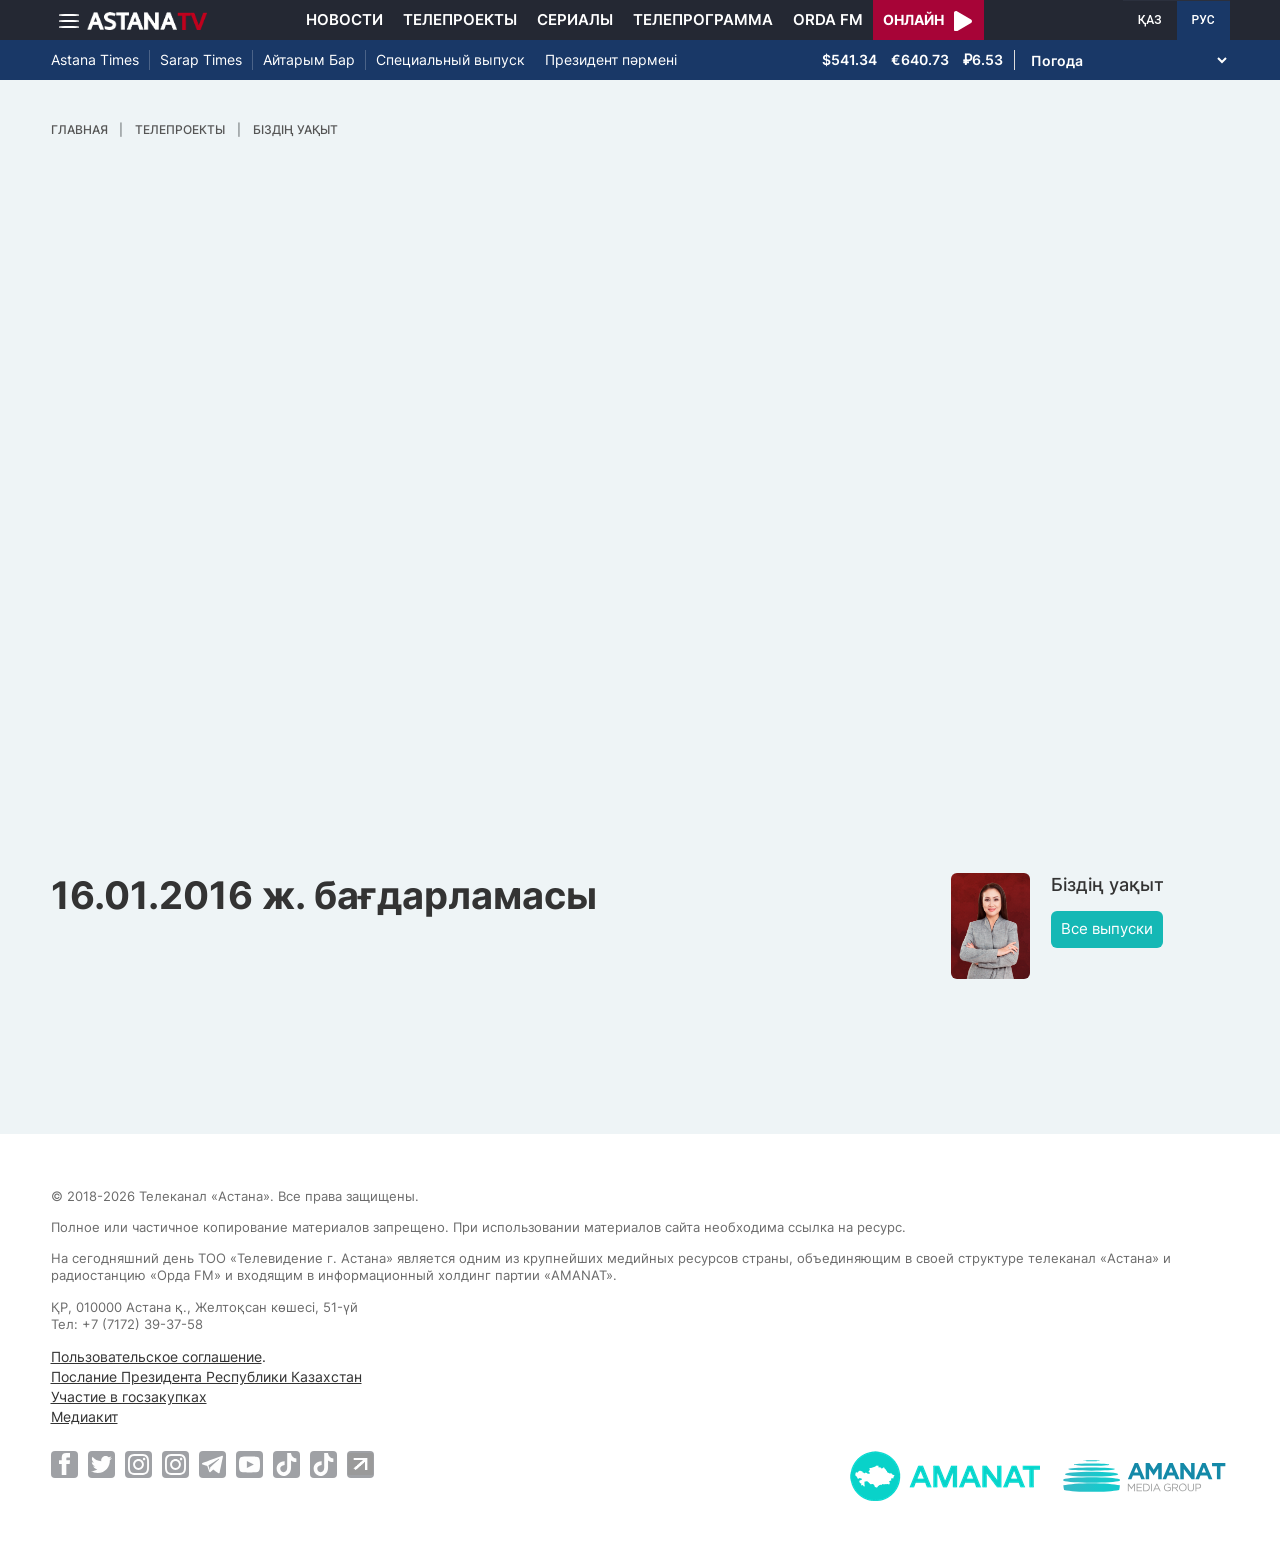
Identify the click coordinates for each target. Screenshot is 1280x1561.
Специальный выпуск (450, 59)
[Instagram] (138, 1464)
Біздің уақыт (295, 129)
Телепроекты (460, 19)
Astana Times (95, 59)
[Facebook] (64, 1464)
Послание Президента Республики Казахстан (206, 1376)
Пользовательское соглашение (156, 1356)
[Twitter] (101, 1464)
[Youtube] (249, 1464)
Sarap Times (201, 59)
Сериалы (575, 19)
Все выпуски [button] (1107, 928)
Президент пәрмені (611, 59)
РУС (1203, 20)
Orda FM (828, 19)
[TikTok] (286, 1464)
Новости (344, 19)
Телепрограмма (703, 19)
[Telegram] (212, 1464)
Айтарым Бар (309, 59)
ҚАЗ (1150, 20)
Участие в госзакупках (129, 1396)
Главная (79, 129)
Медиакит (84, 1416)
